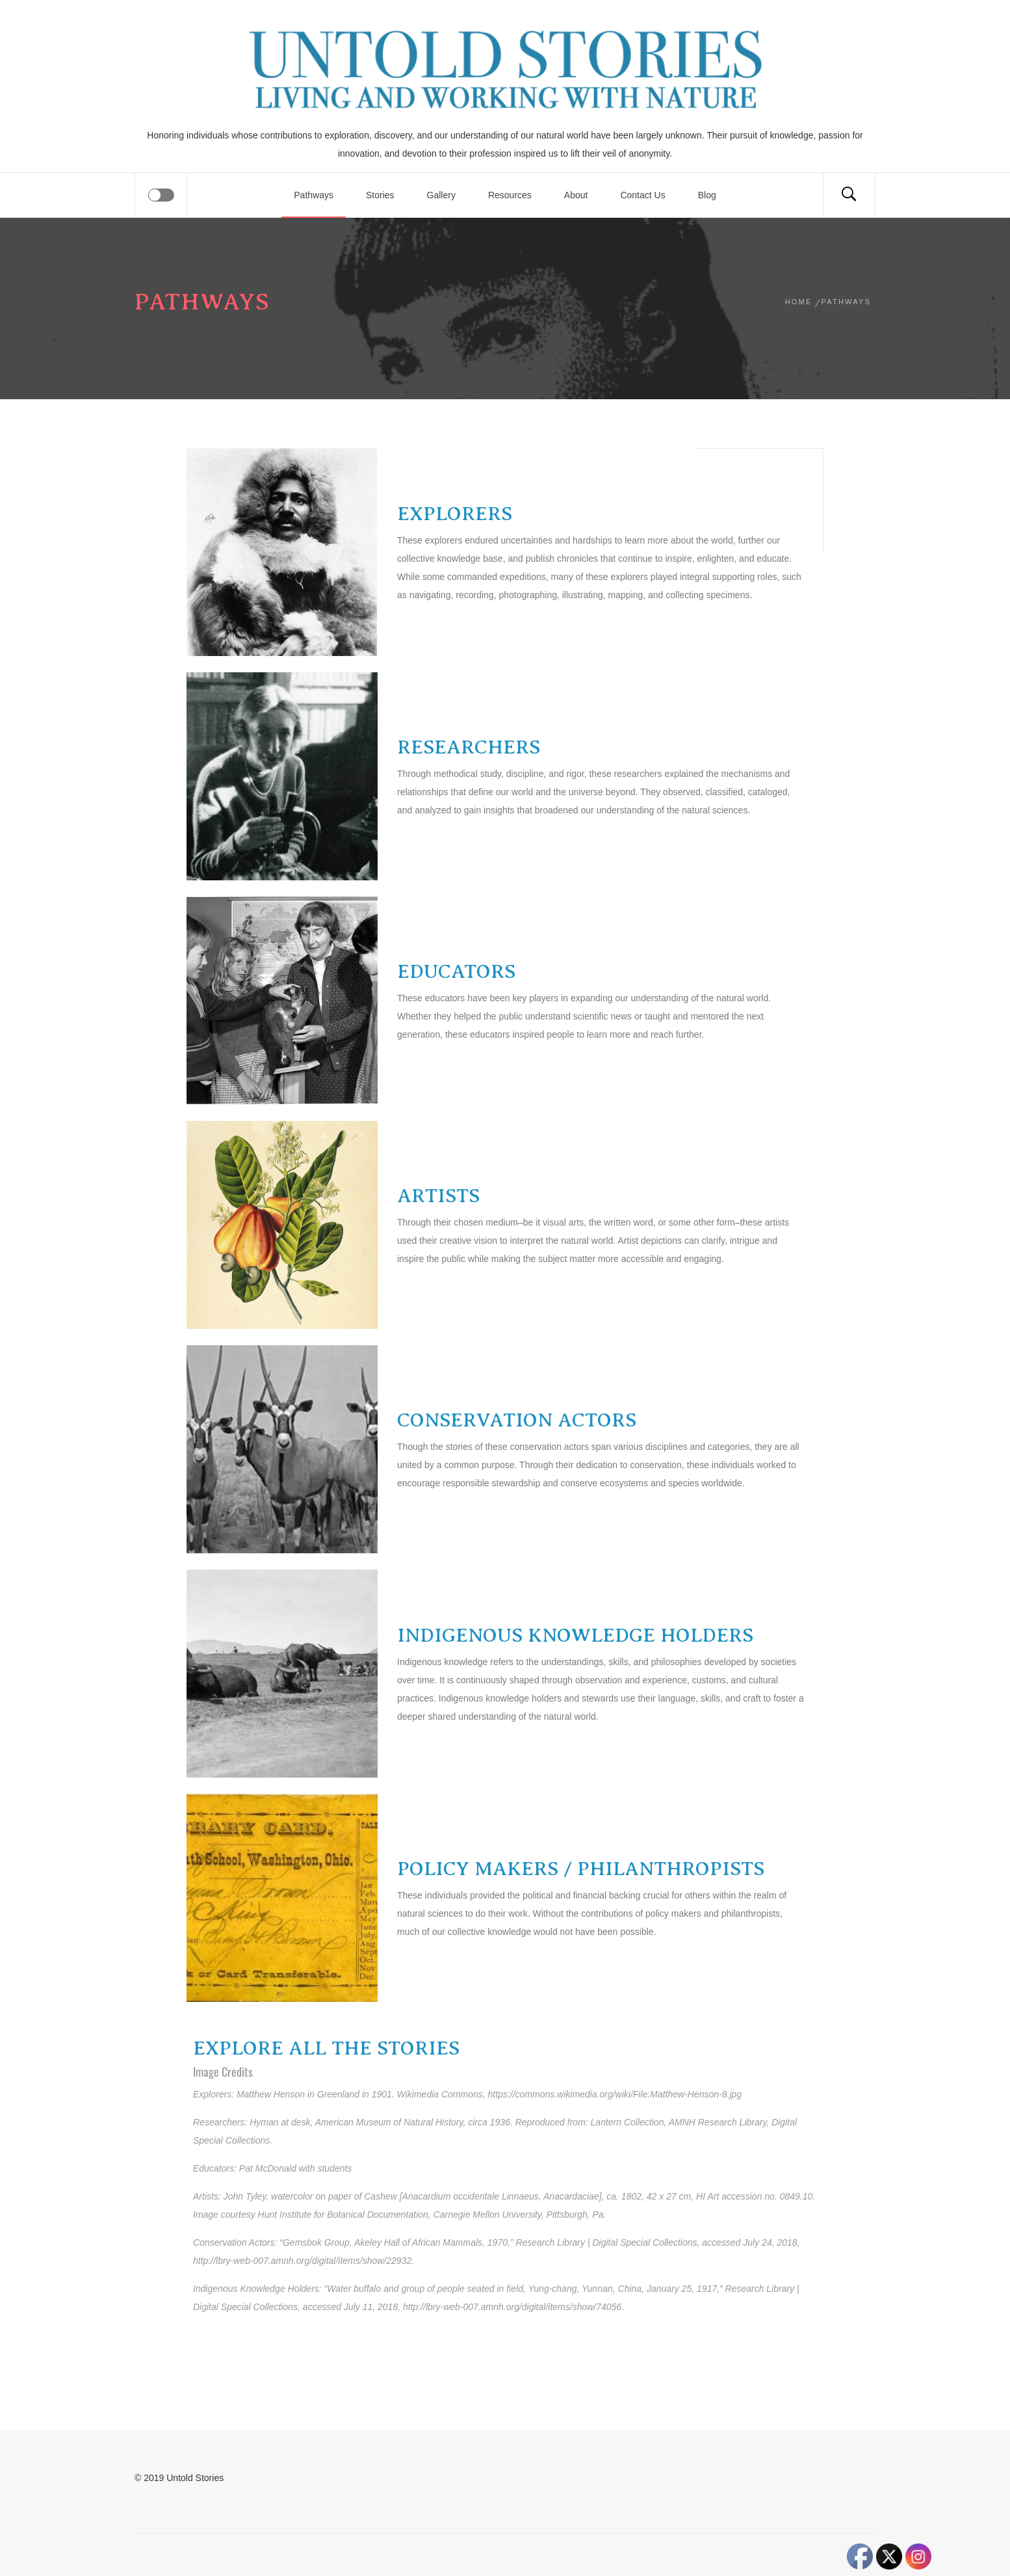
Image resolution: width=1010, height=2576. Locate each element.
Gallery (441, 195)
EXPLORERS (454, 514)
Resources (510, 195)
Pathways (313, 195)
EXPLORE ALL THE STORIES (326, 2048)
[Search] (849, 195)
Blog (707, 195)
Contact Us (642, 195)
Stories (380, 195)
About (576, 195)
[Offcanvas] (161, 195)
